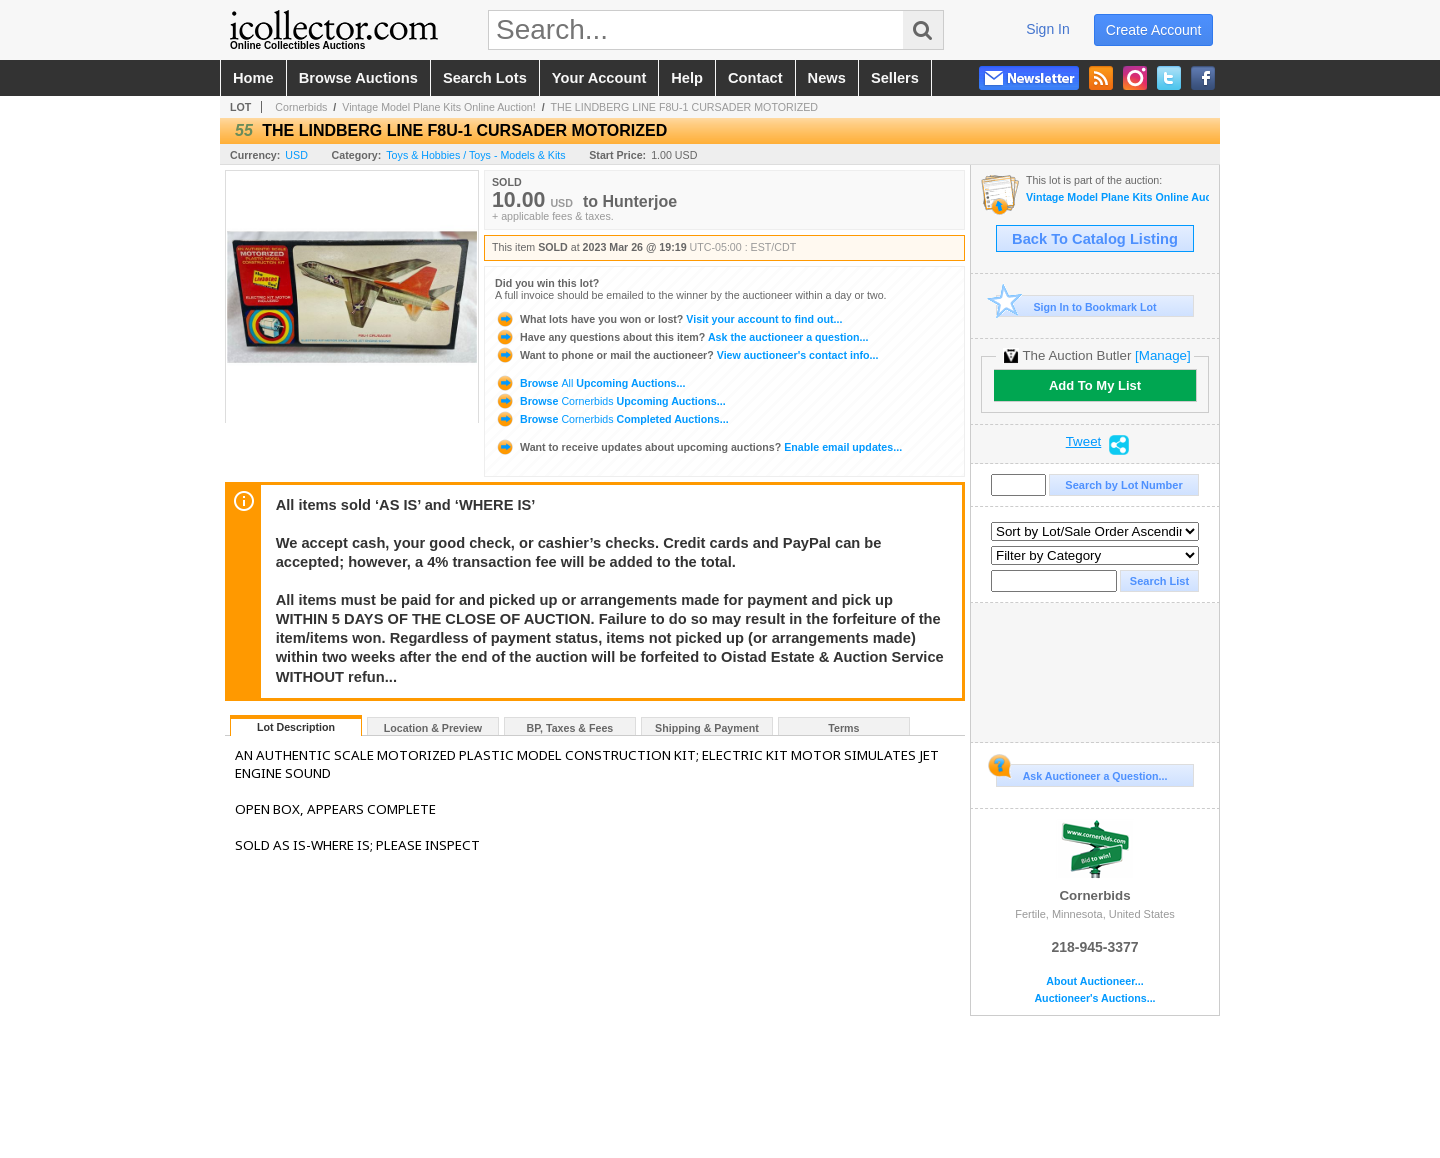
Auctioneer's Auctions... (1094, 998)
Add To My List (1095, 385)
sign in (1048, 29)
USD (296, 155)
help (687, 78)
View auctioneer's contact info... (686, 355)
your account (599, 78)
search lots (485, 78)
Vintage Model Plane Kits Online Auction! (439, 107)
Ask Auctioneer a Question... (1081, 773)
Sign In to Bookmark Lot (1076, 306)
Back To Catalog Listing (1095, 239)
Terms (843, 728)
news (827, 78)
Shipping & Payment (707, 728)
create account (1154, 30)
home (253, 78)
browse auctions (358, 78)
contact (755, 78)
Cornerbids (301, 107)
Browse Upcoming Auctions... (590, 383)
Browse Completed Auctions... (612, 419)
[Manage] (1162, 355)
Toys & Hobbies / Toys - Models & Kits (475, 155)
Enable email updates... (698, 447)
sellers (895, 78)
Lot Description (296, 727)
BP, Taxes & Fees (570, 728)
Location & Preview (433, 728)
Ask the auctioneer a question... (681, 337)
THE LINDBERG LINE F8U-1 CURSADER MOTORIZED (684, 107)
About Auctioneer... (1094, 981)
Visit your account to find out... (668, 319)
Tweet (1084, 442)
